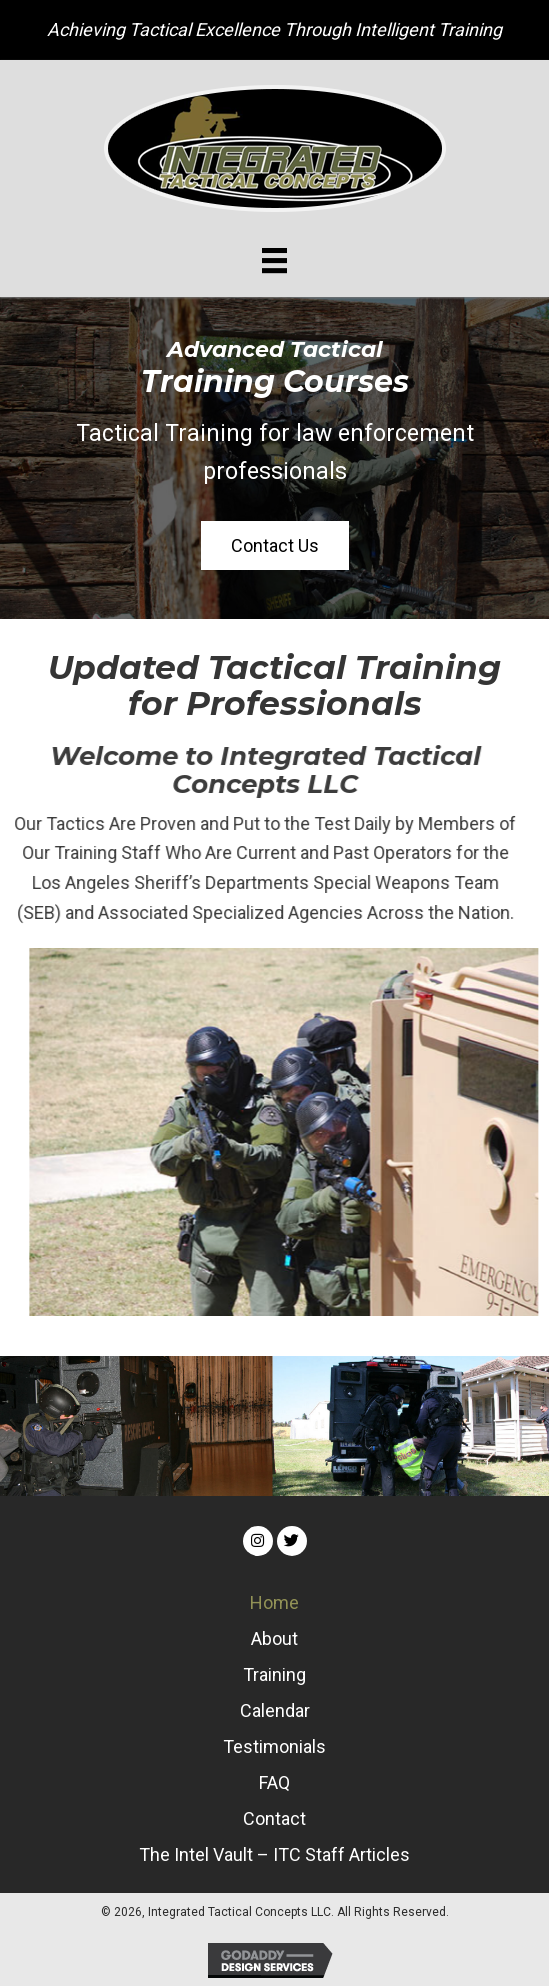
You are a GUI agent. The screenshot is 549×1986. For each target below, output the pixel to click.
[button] (275, 546)
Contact (274, 1818)
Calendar (275, 1710)
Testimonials (274, 1746)
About (274, 1638)
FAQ (274, 1782)
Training (274, 1674)
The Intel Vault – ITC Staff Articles (274, 1854)
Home (274, 1602)
